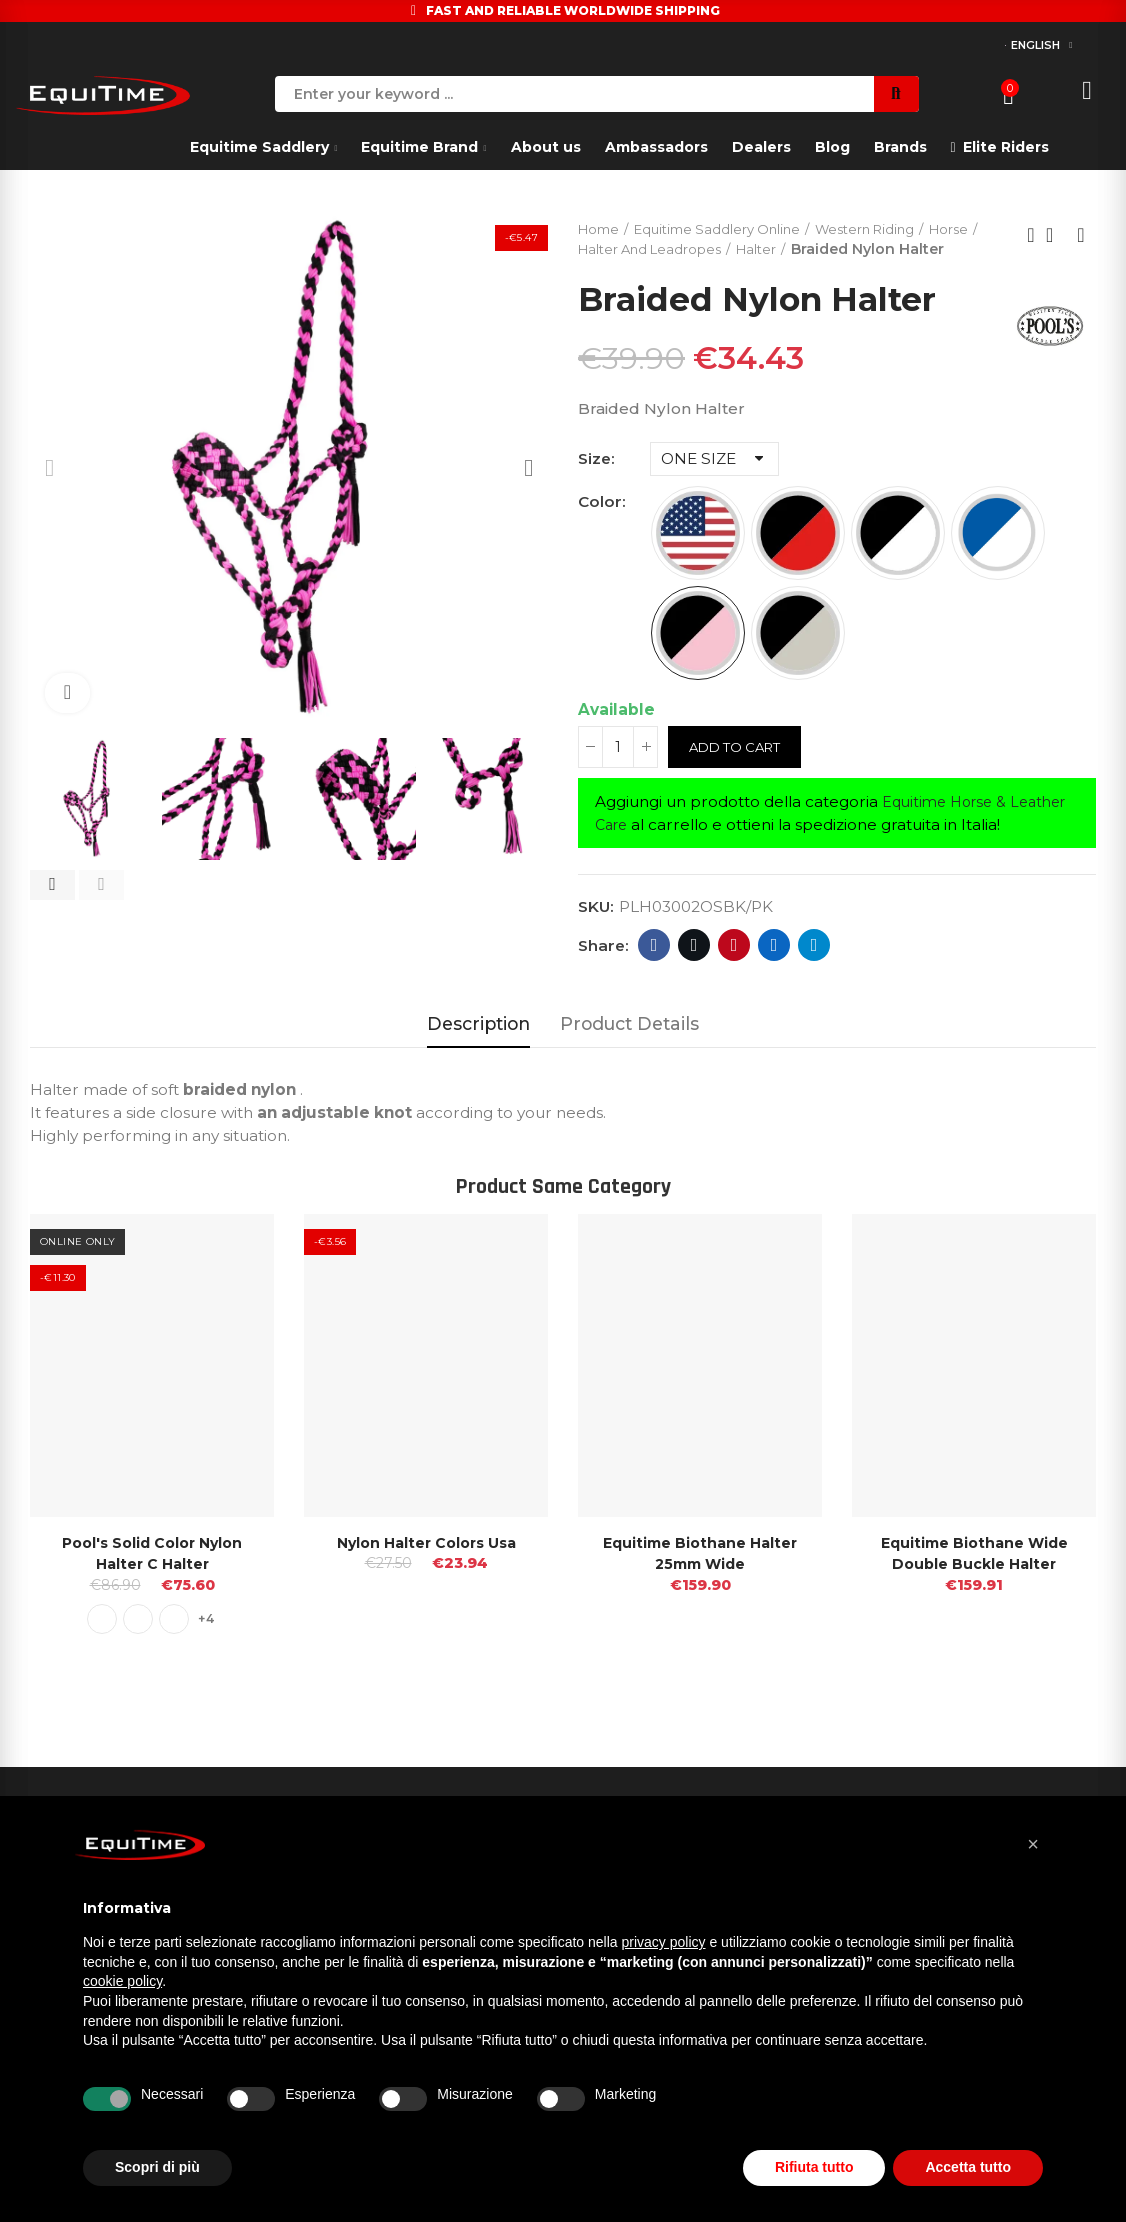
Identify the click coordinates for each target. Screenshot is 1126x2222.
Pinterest (734, 969)
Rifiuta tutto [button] (814, 2167)
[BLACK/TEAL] (798, 656)
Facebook (654, 969)
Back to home (1056, 247)
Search (896, 94)
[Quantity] (618, 770)
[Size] (714, 482)
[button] (52, 885)
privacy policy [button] (664, 1942)
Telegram (814, 969)
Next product (1081, 247)
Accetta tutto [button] (968, 2167)
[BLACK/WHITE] (898, 556)
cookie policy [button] (122, 1981)
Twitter (694, 969)
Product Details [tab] (629, 1047)
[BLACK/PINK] (698, 656)
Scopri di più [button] (157, 2167)
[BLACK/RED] (798, 556)
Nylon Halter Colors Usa (426, 1565)
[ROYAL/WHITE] (998, 556)
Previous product (1031, 247)
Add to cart (739, 770)
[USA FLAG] (698, 556)
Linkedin (774, 969)
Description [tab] (478, 1047)
